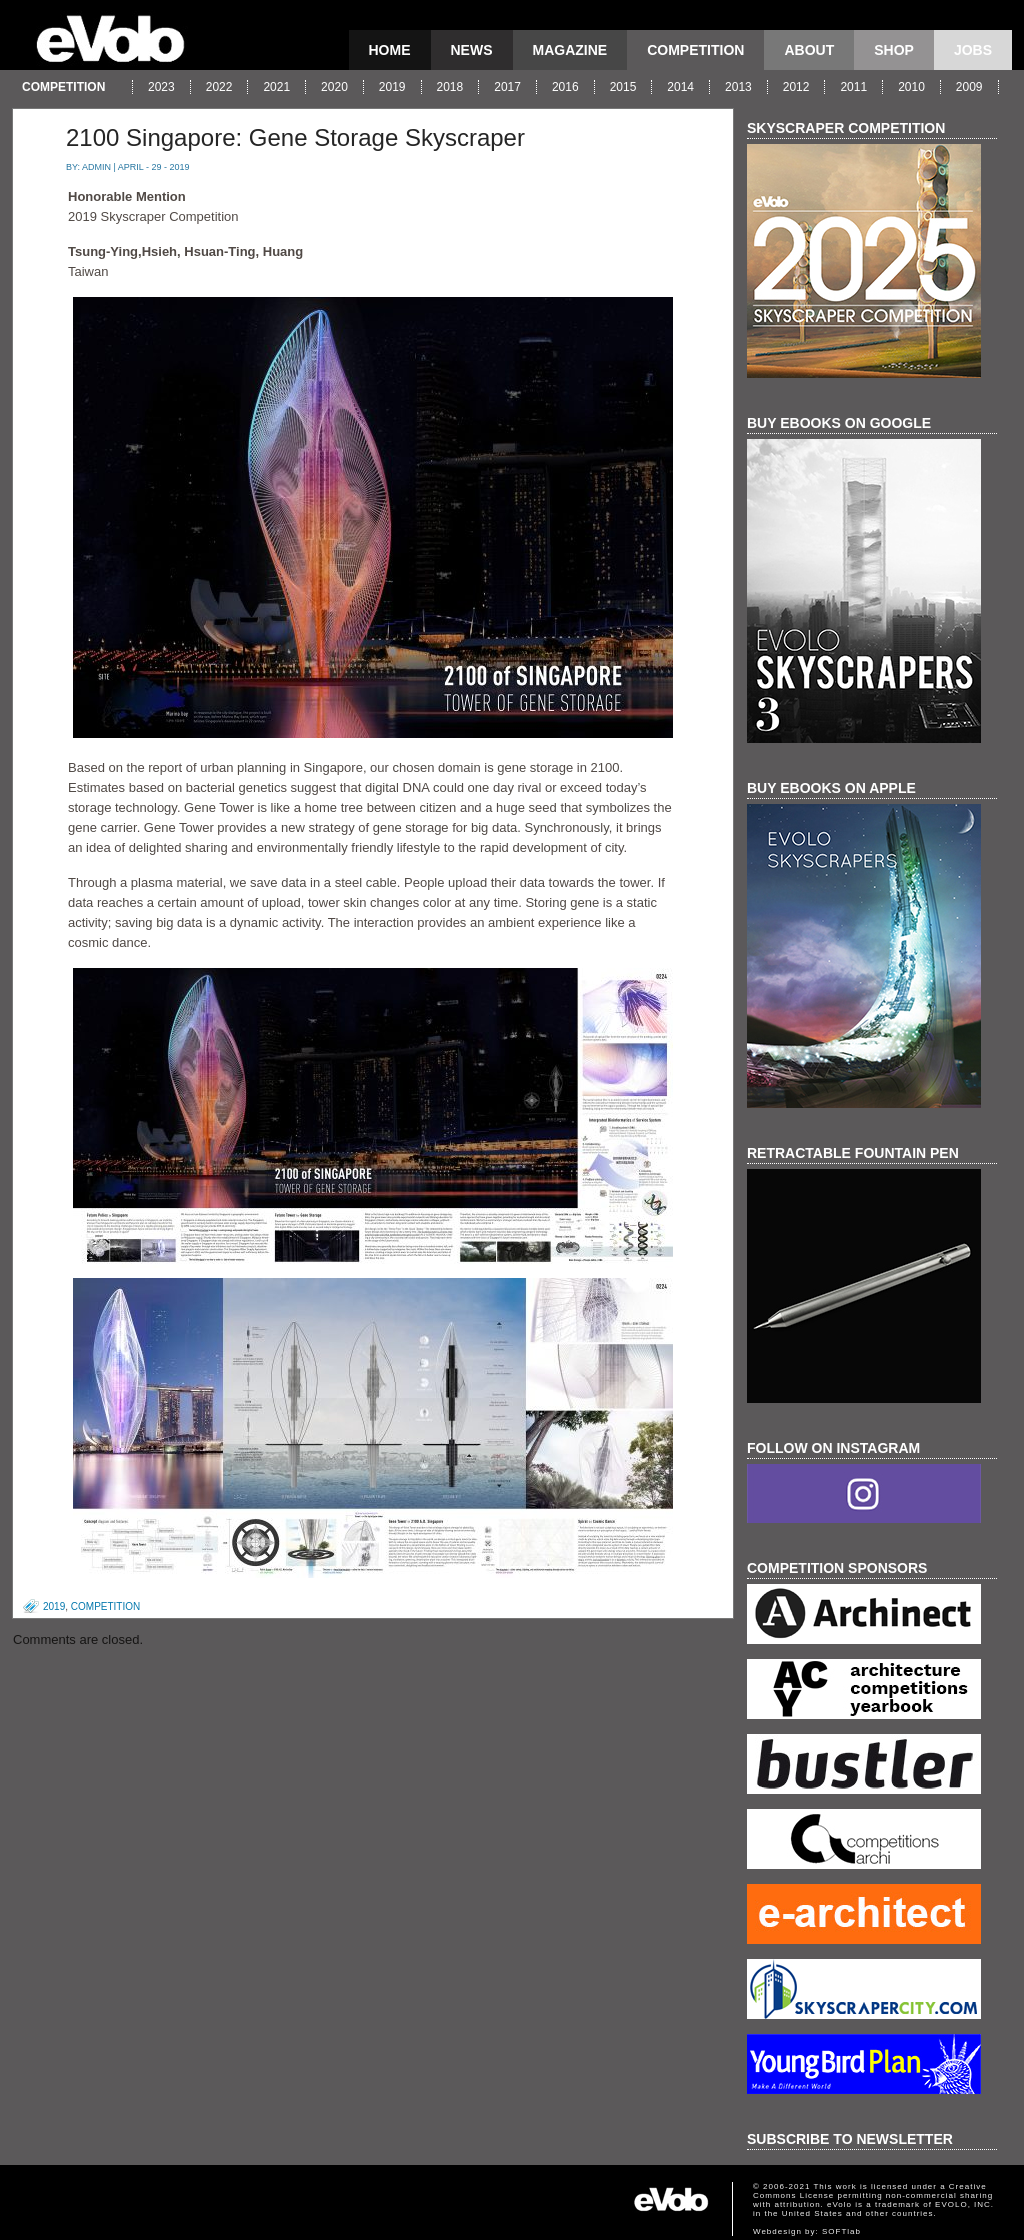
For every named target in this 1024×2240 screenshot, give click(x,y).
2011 (853, 87)
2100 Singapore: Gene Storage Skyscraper (295, 137)
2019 (392, 87)
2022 (219, 87)
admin (96, 167)
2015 (623, 87)
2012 (796, 87)
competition (695, 50)
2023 (161, 87)
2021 (276, 87)
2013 (738, 87)
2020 (334, 87)
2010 (911, 87)
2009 (969, 87)
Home (390, 50)
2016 (565, 87)
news (472, 50)
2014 (680, 87)
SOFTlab (841, 2231)
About (809, 50)
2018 (450, 87)
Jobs (973, 50)
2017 (507, 87)
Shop (894, 50)
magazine (570, 50)
